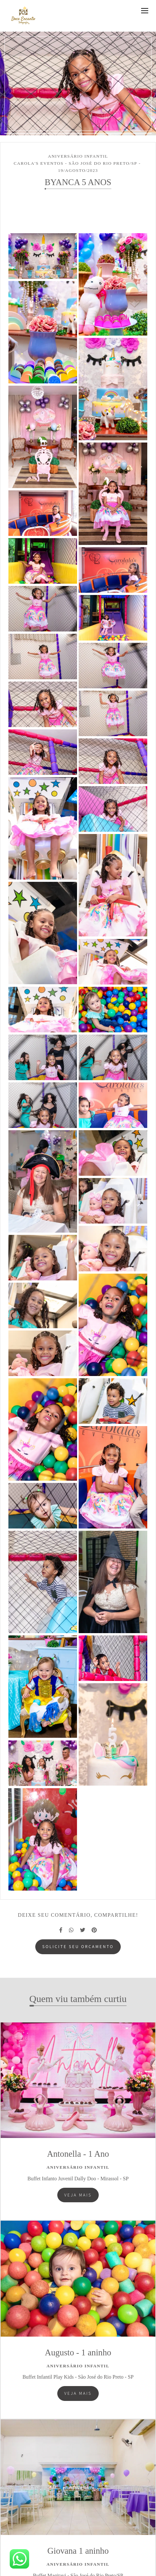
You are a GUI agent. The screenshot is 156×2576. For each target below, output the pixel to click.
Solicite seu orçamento (78, 1946)
